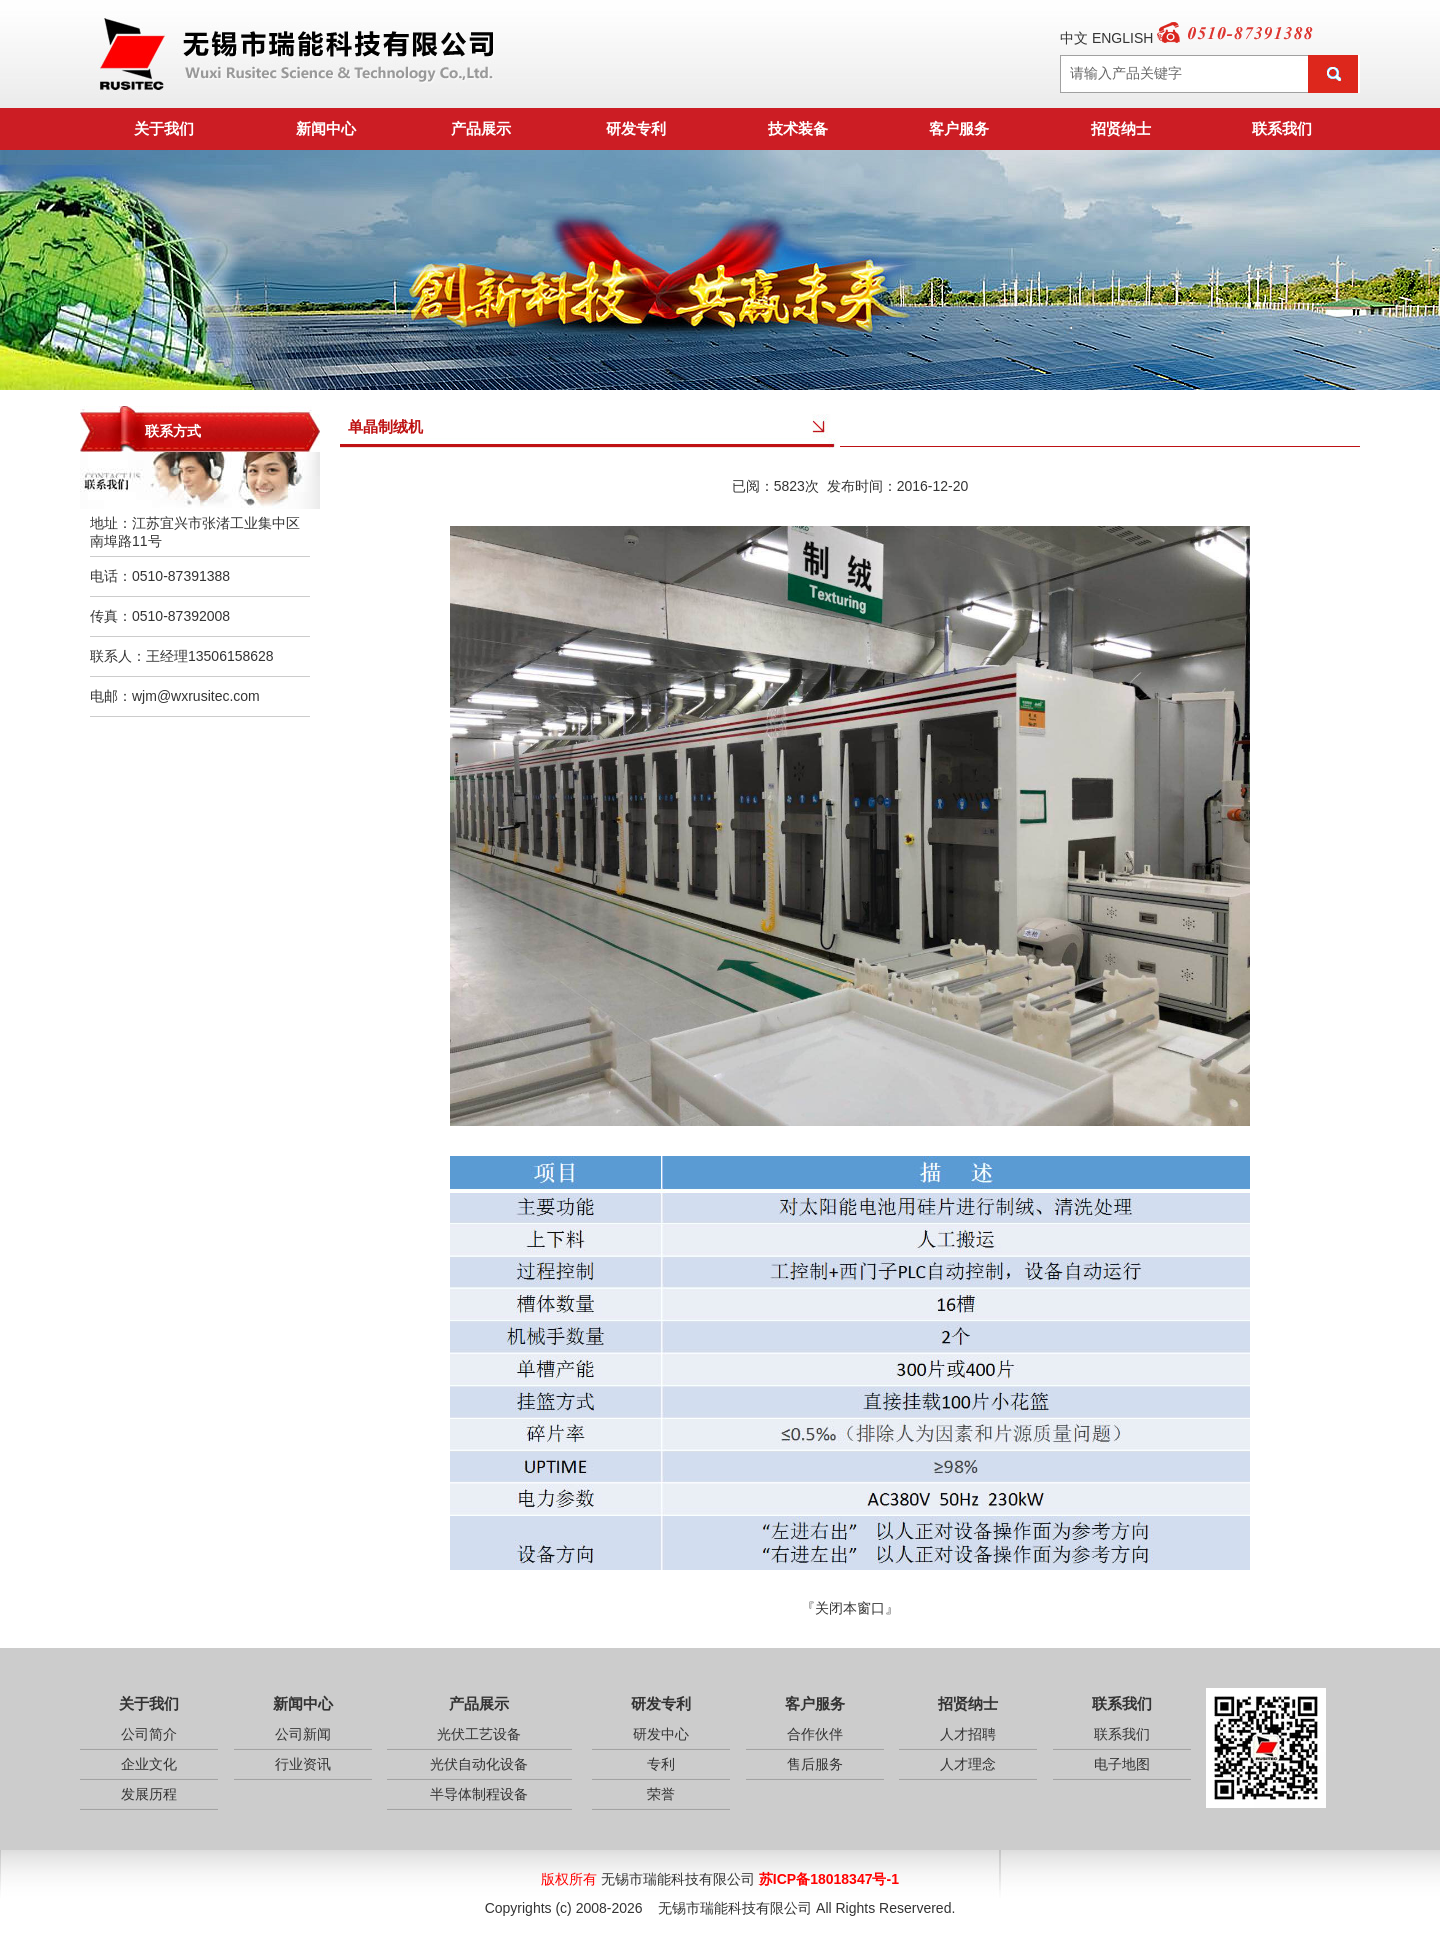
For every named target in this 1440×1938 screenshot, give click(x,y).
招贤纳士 (1121, 128)
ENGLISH (1122, 38)
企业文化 (149, 1764)
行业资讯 (303, 1764)
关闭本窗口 (850, 1608)
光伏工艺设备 (479, 1734)
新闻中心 (326, 128)
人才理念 (968, 1764)
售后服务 (815, 1764)
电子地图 (1122, 1764)
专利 (661, 1764)
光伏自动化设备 (479, 1764)
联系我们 (1282, 128)
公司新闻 (303, 1734)
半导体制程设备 (479, 1794)
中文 (1074, 38)
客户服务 (959, 128)
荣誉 (661, 1794)
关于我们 (164, 128)
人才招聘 (968, 1734)
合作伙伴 (815, 1734)
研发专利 (636, 128)
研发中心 (661, 1734)
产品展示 (481, 128)
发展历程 (149, 1794)
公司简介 (149, 1734)
